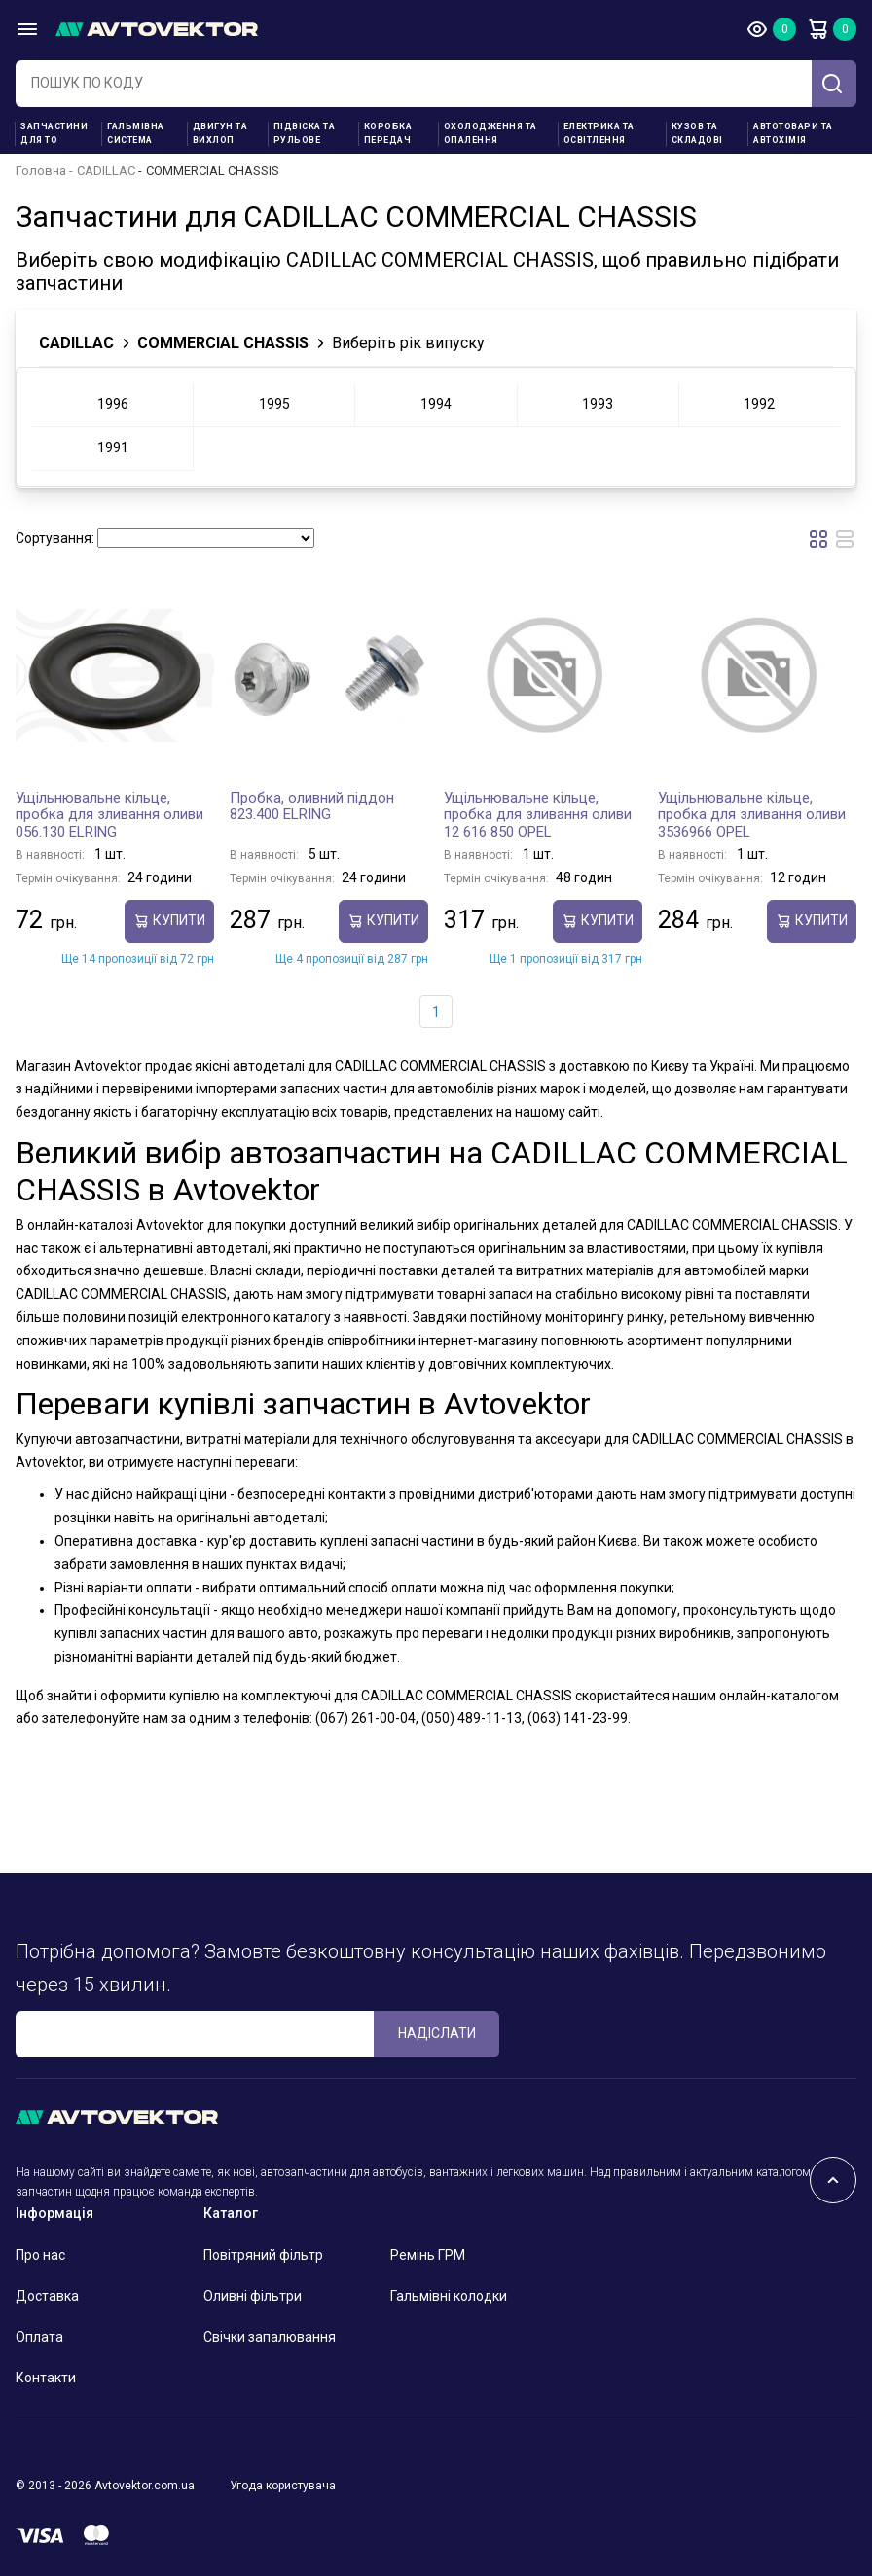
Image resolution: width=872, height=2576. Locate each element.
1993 (597, 403)
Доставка (47, 2296)
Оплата (39, 2336)
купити (169, 920)
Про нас (40, 2255)
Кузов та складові (697, 133)
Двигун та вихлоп (220, 133)
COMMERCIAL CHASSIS (223, 343)
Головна (41, 170)
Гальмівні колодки (448, 2296)
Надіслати (437, 2033)
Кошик (817, 29)
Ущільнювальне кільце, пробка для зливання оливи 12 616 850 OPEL (538, 815)
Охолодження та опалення (490, 133)
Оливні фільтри (252, 2296)
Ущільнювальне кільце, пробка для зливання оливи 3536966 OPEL (752, 815)
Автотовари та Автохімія (793, 133)
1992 (759, 403)
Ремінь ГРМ (427, 2255)
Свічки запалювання (269, 2336)
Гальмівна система (135, 133)
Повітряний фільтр (263, 2255)
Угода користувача (283, 2485)
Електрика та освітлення (599, 133)
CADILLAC (106, 170)
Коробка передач (388, 133)
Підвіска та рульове (304, 133)
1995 (274, 403)
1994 (436, 403)
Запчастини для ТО (54, 133)
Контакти (46, 2377)
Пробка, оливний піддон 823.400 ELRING (312, 806)
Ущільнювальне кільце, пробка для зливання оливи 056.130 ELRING (109, 815)
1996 (112, 403)
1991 (112, 447)
